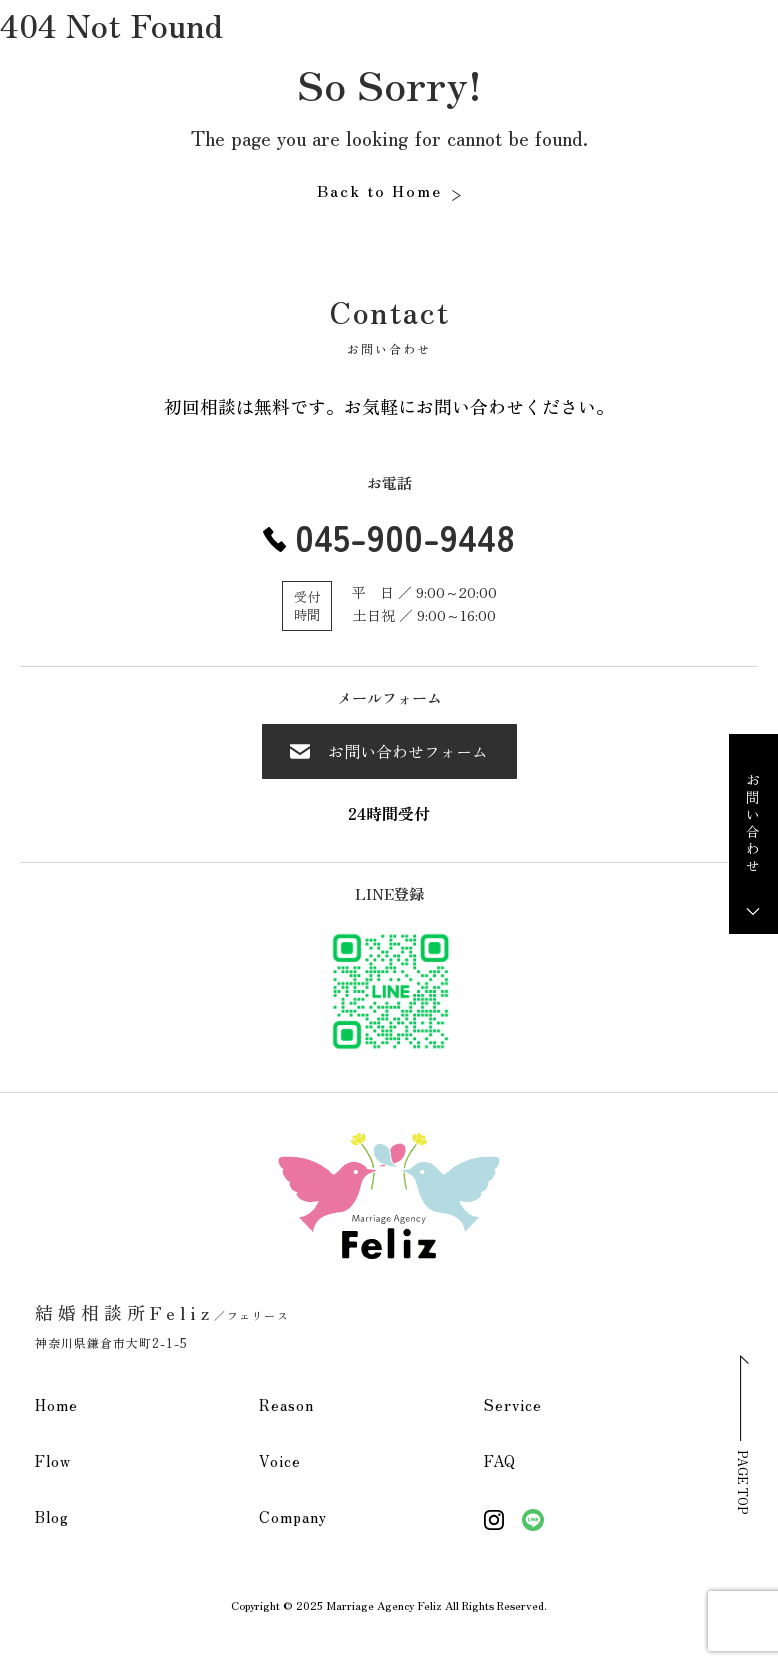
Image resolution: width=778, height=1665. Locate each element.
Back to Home (379, 190)
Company (293, 1516)
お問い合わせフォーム (389, 751)
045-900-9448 (405, 536)
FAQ (500, 1460)
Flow (53, 1460)
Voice (280, 1460)
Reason (286, 1404)
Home (56, 1404)
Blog (52, 1516)
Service (513, 1404)
